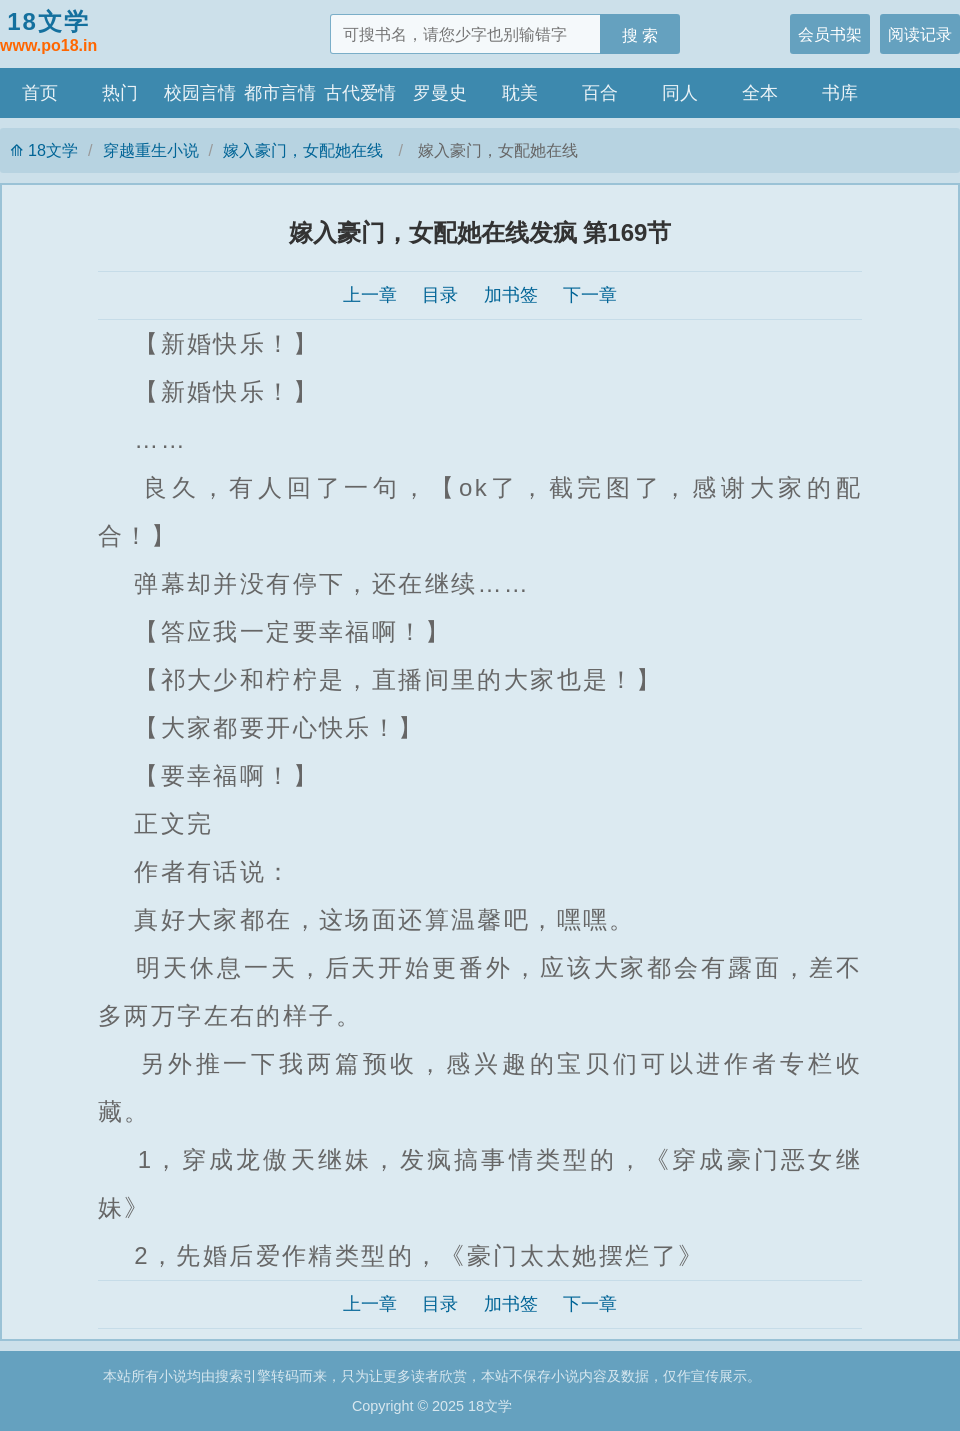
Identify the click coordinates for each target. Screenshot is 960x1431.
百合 (600, 93)
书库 (840, 93)
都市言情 (280, 93)
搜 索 (640, 35)
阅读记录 (920, 34)
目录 (440, 295)
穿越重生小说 (151, 150)
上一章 (370, 295)
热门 (120, 93)
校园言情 (200, 93)
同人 (680, 93)
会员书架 (830, 34)
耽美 (520, 93)
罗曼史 (440, 93)
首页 (40, 93)
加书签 (511, 295)
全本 (760, 93)
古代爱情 (360, 93)
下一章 (590, 295)
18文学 (48, 33)
